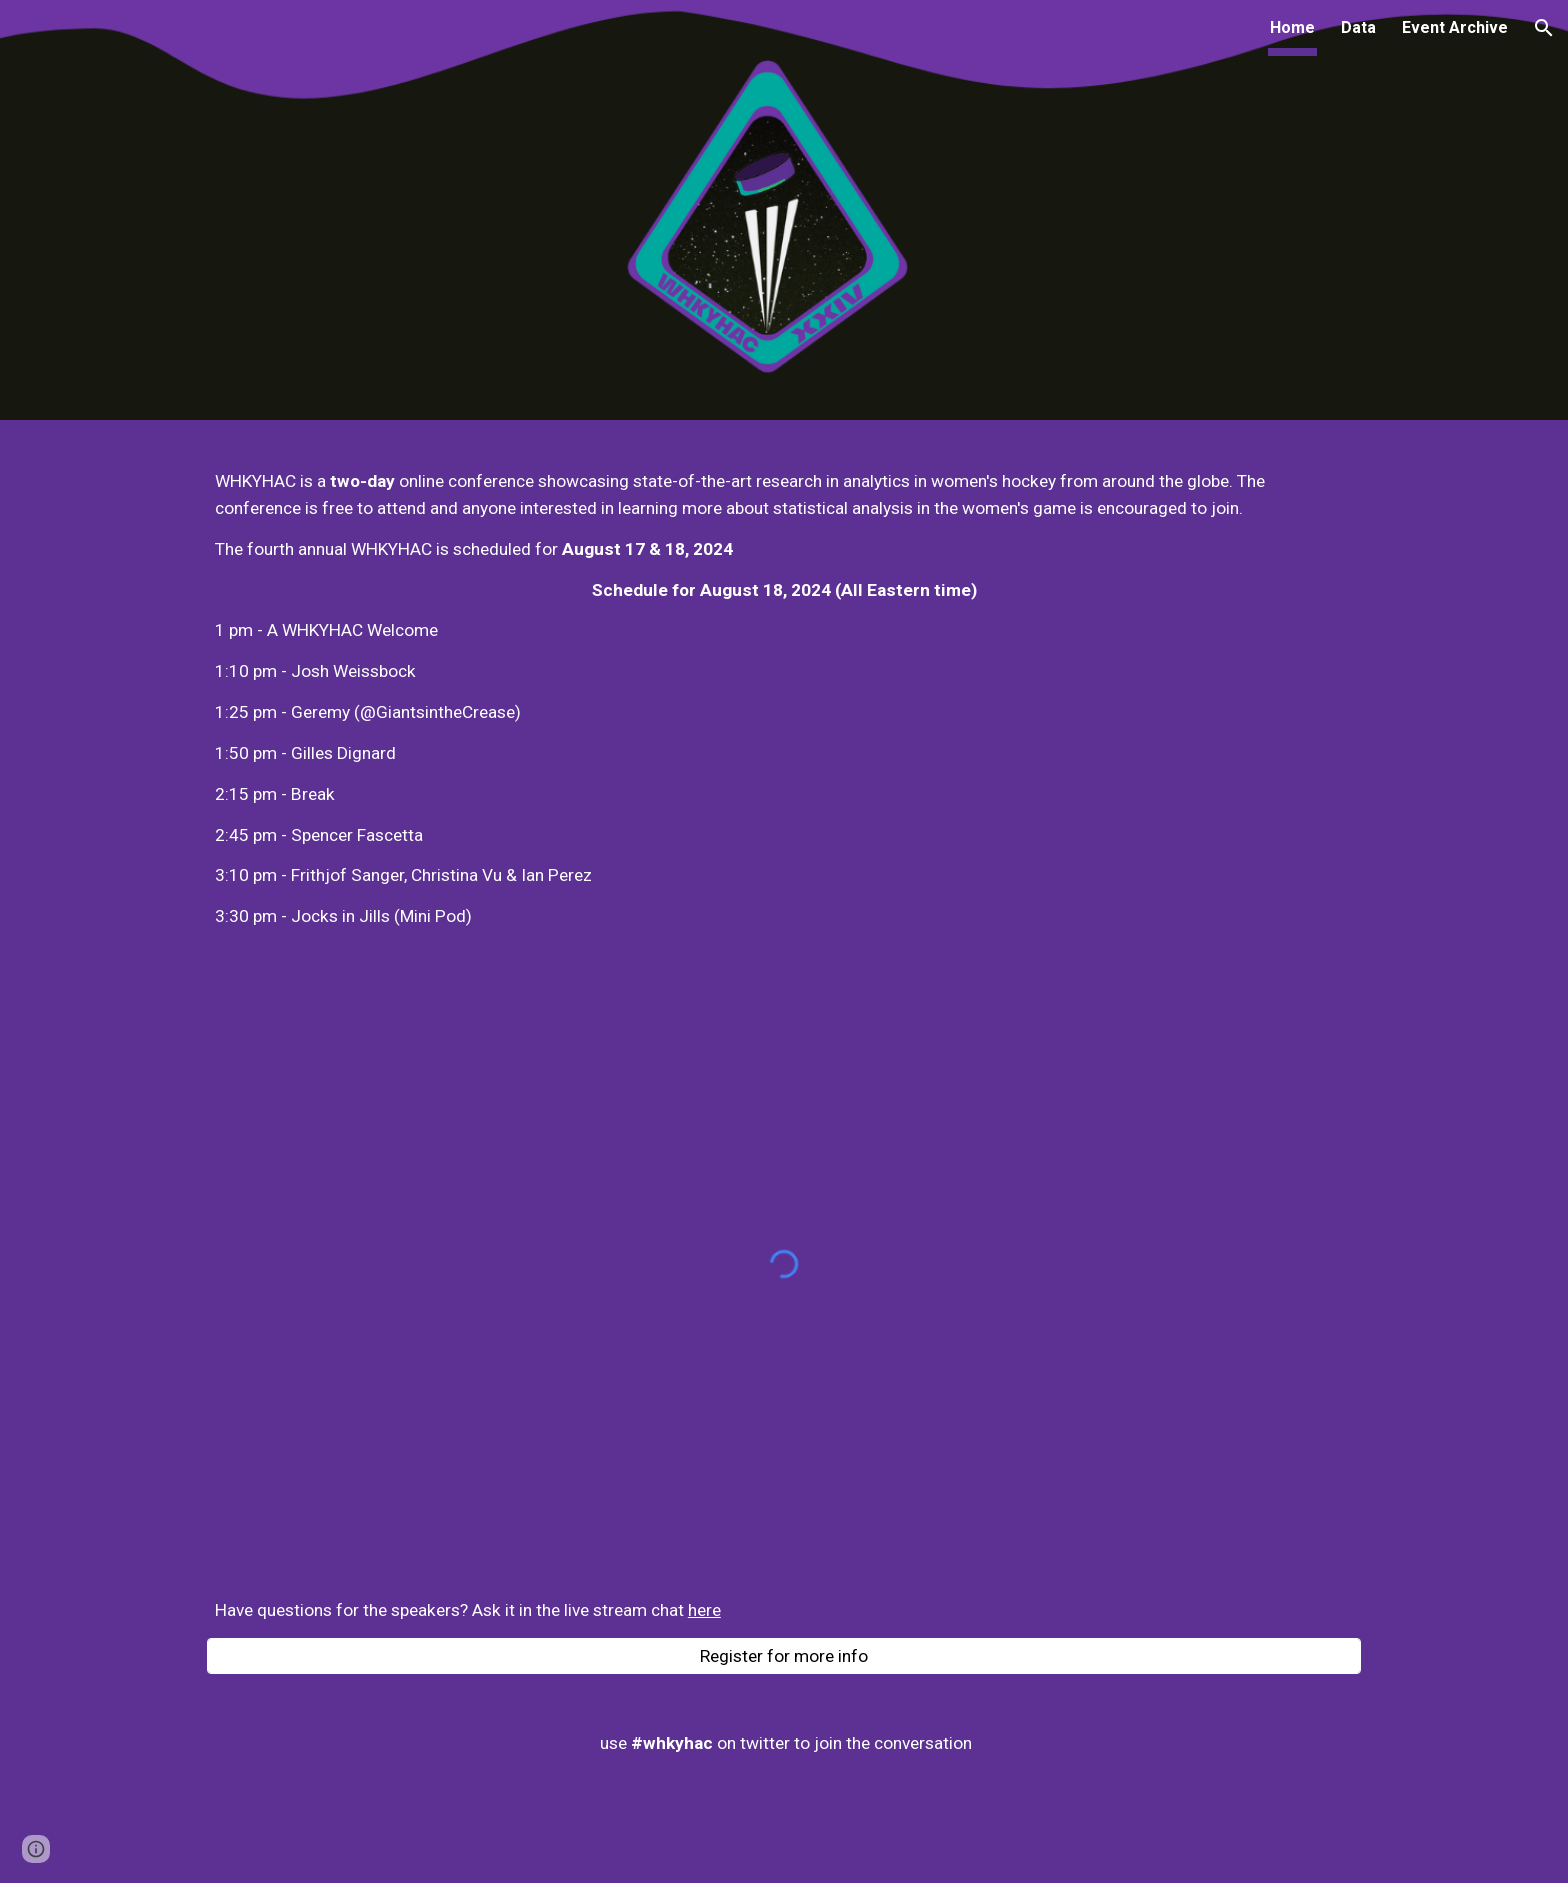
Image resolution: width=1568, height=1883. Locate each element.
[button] (1544, 28)
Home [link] (1292, 27)
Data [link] (1358, 27)
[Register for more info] (784, 1656)
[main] (784, 699)
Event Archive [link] (1455, 27)
